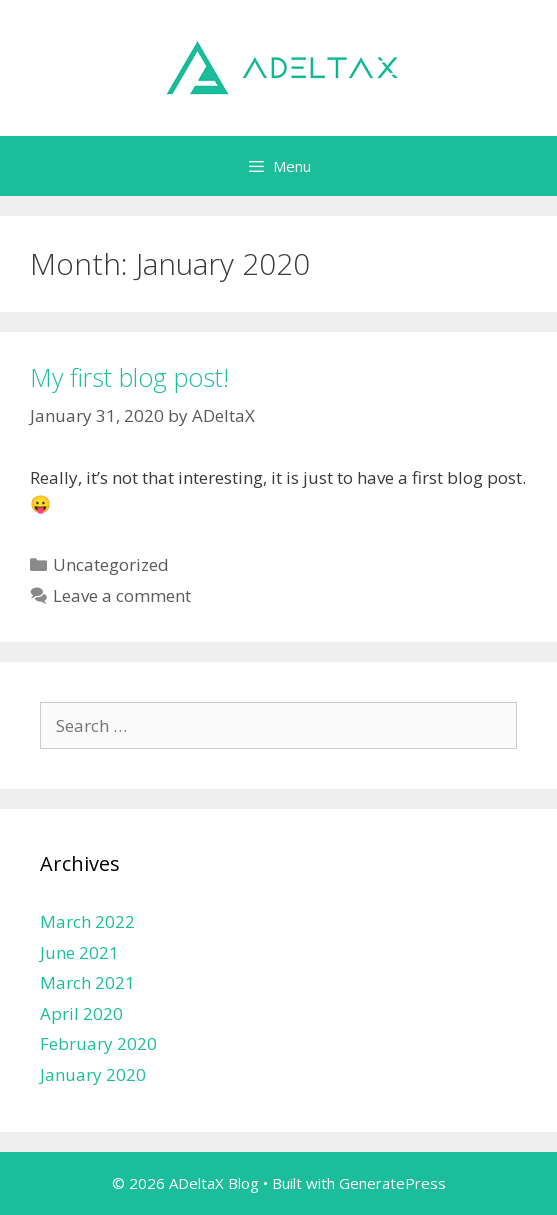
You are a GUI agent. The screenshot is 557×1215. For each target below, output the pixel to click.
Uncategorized (111, 564)
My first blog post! (129, 377)
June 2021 (79, 952)
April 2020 (81, 1013)
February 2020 (98, 1043)
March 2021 (87, 982)
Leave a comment (122, 595)
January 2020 (93, 1074)
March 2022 (87, 921)
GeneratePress (392, 1183)
